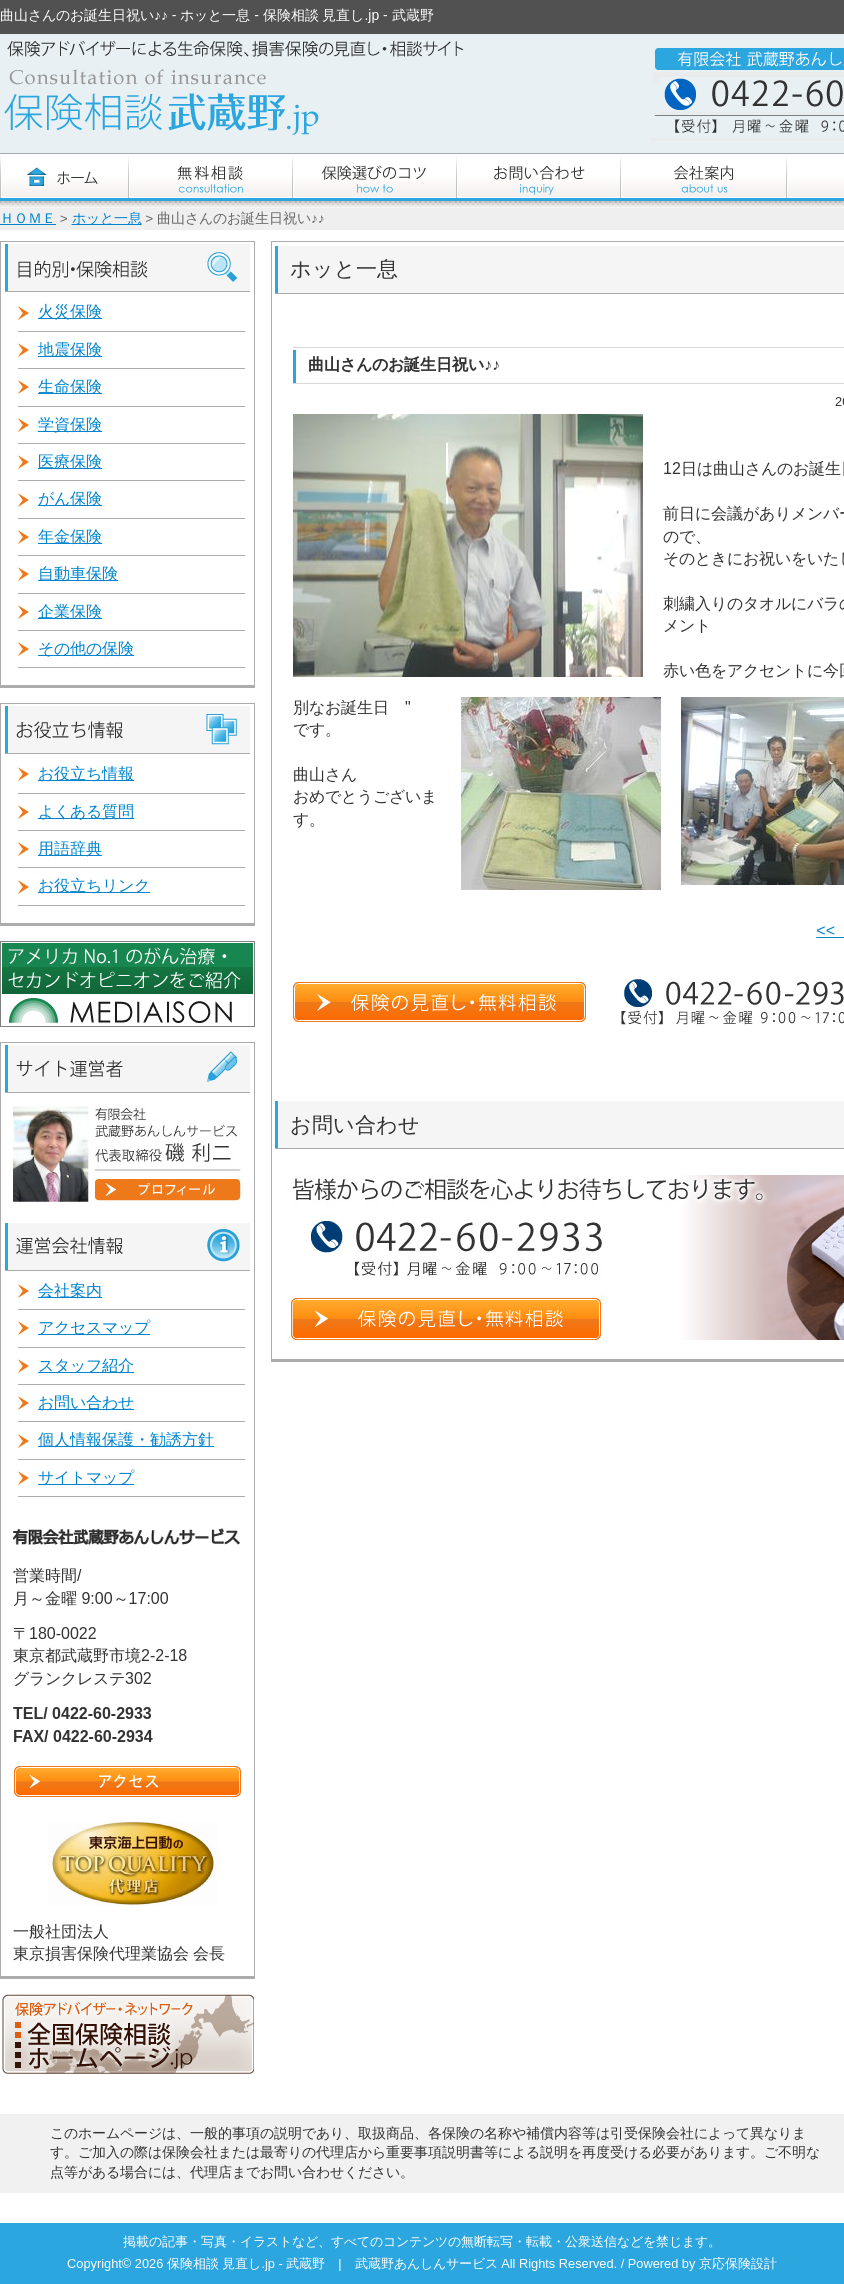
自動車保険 (78, 573)
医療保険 (70, 461)
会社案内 (70, 1290)
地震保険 (70, 349)
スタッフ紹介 (86, 1365)
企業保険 (70, 611)
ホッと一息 (107, 218)
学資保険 (70, 424)
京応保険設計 (738, 2263)
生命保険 (70, 386)
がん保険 (70, 498)
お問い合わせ (86, 1402)
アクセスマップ (94, 1327)
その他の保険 (86, 648)
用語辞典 (70, 848)
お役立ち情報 (86, 773)
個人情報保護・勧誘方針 (126, 1439)
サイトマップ (86, 1477)
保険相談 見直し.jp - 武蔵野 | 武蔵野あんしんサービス (334, 2263)
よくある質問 (86, 811)
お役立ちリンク (94, 885)
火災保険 (70, 311)
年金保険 (70, 536)
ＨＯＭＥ (28, 218)
